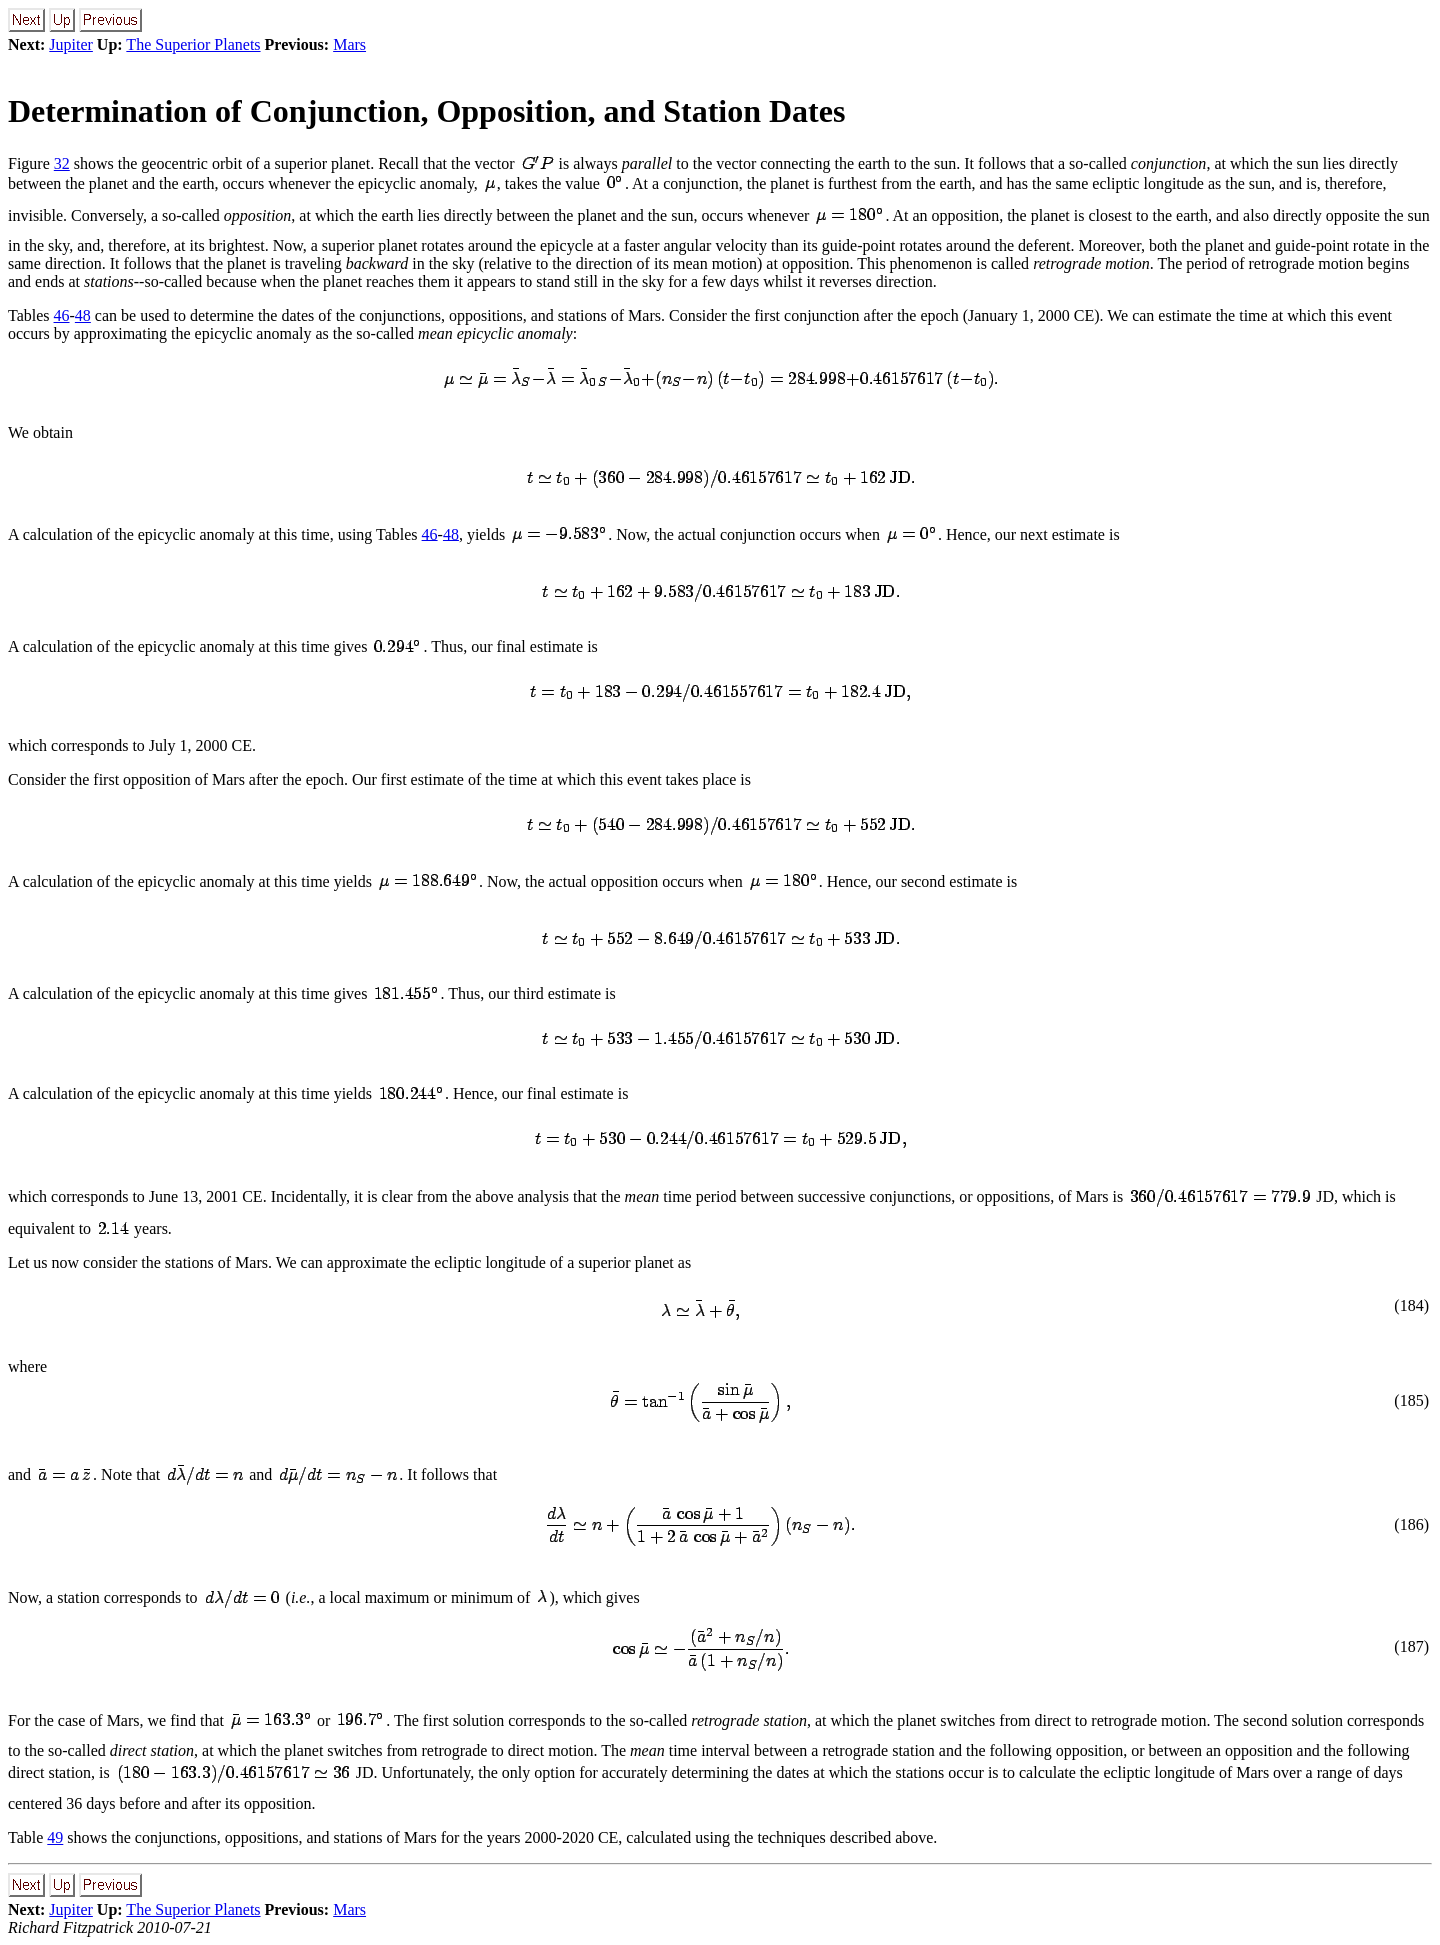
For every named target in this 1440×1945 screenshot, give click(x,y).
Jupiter (71, 44)
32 (62, 163)
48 (83, 315)
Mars (349, 44)
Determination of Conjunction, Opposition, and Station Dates (426, 111)
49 (55, 1837)
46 (62, 315)
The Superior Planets (193, 44)
